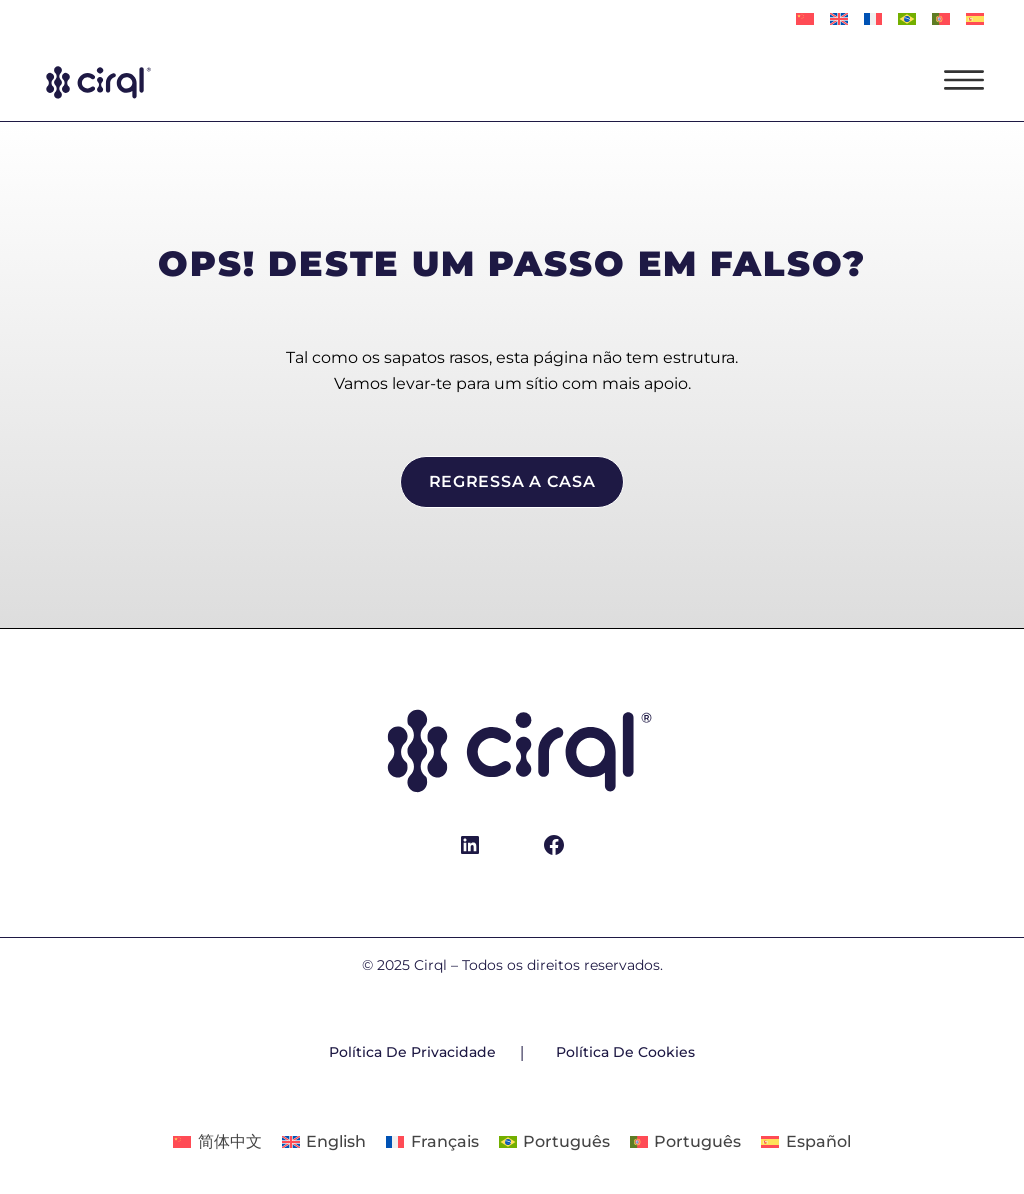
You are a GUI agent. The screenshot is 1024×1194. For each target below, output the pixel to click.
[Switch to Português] (907, 20)
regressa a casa (512, 481)
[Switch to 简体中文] (805, 20)
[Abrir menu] (964, 80)
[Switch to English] (839, 20)
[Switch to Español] (975, 20)
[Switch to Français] (873, 20)
